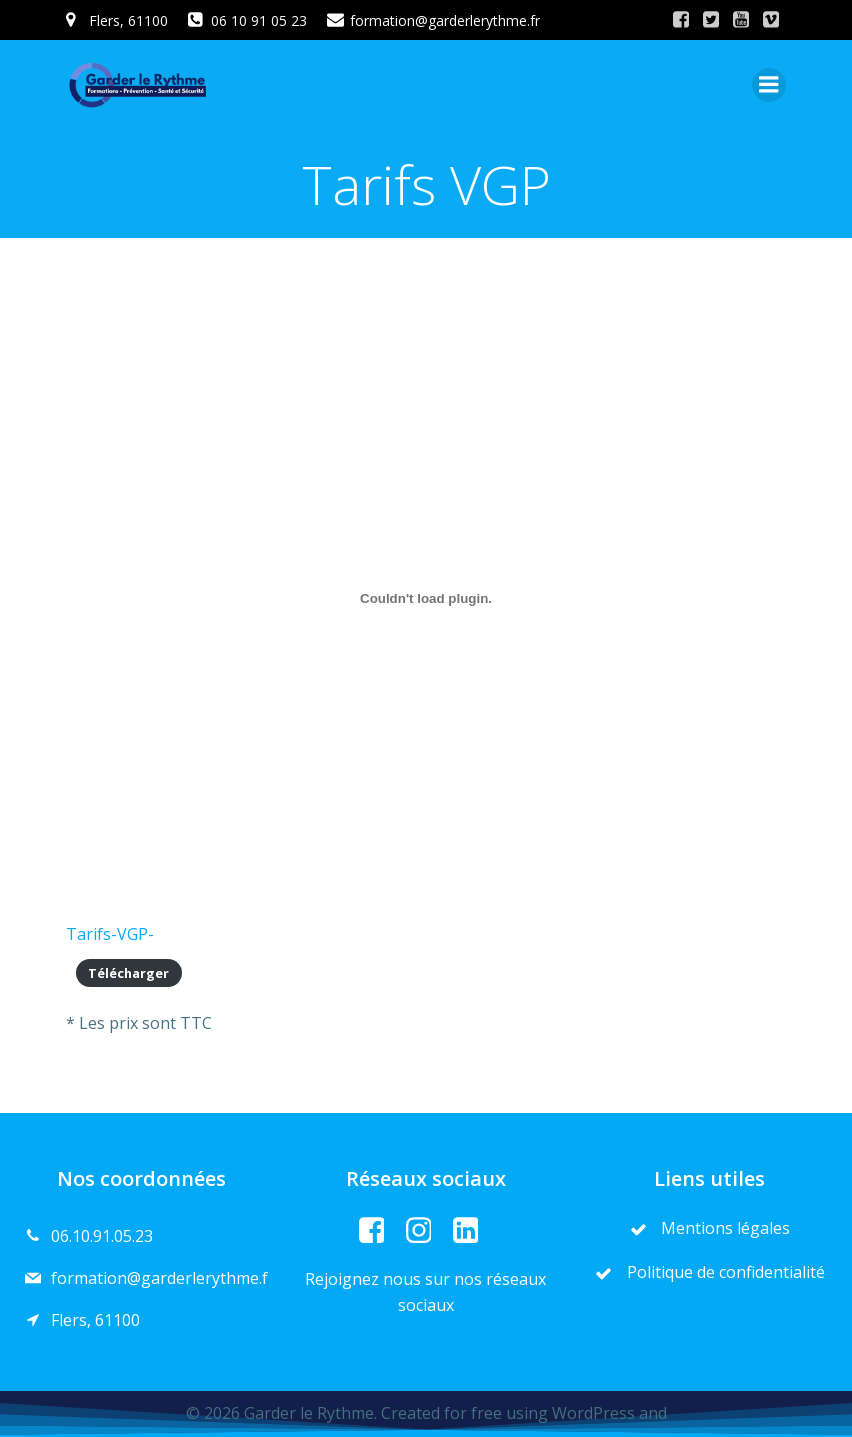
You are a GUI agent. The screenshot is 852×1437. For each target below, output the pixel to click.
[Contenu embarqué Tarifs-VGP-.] (426, 598)
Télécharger (128, 973)
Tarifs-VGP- (110, 934)
